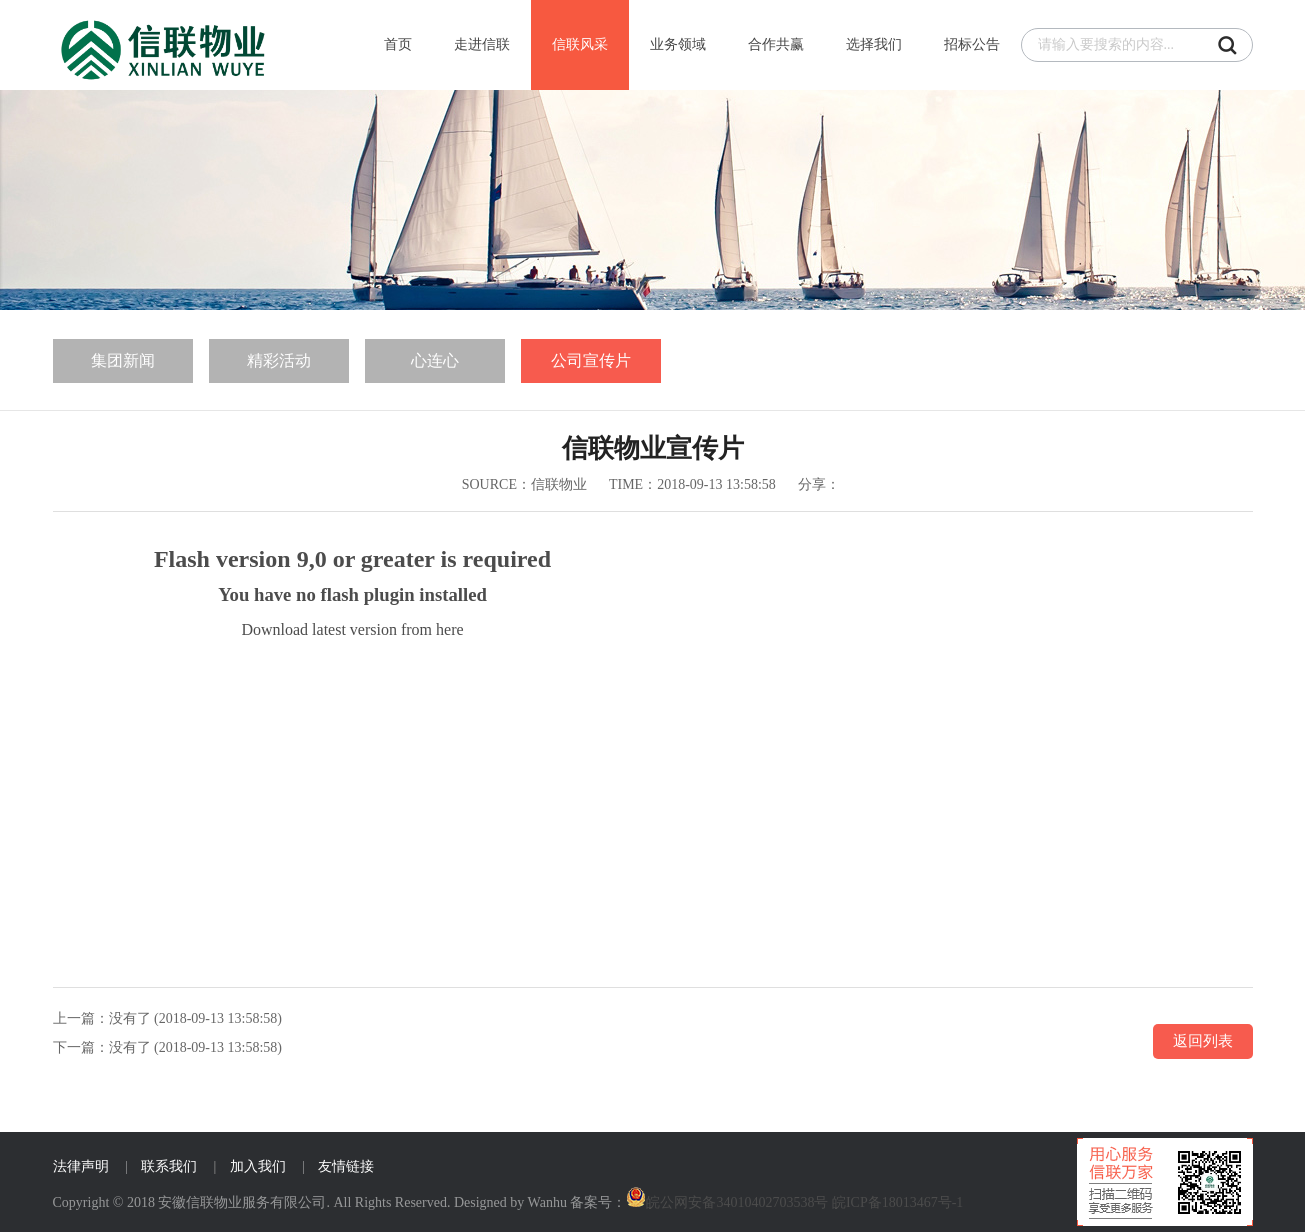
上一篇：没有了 (102, 1018)
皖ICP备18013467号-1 (897, 1202)
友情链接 (346, 1166)
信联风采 (580, 44)
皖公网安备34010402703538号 (737, 1202)
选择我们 (874, 44)
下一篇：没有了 (102, 1047)
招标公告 (972, 44)
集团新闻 (123, 360)
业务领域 (678, 44)
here (450, 629)
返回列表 (1203, 1041)
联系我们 (169, 1166)
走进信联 (482, 44)
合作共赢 (776, 44)
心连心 (435, 360)
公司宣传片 (591, 360)
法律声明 (81, 1166)
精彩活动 (279, 360)
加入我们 (258, 1166)
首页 (398, 44)
